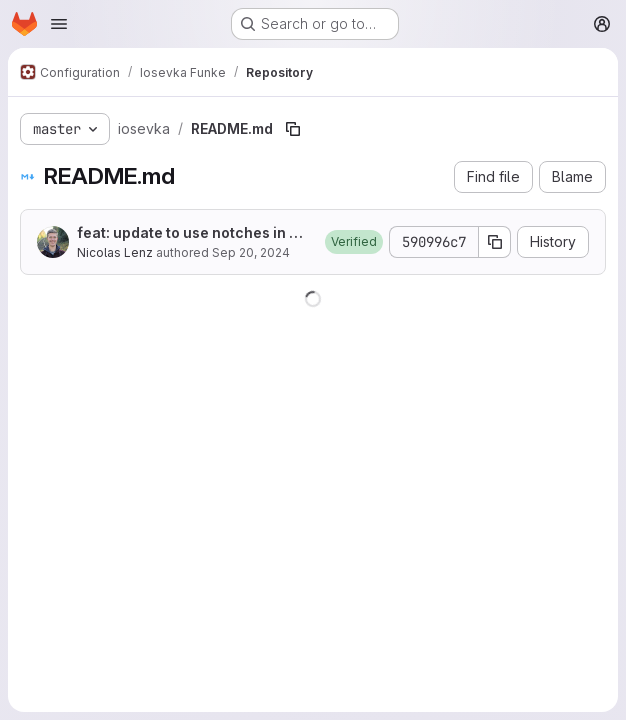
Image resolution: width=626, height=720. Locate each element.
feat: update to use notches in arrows (193, 233)
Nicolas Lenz (115, 252)
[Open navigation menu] (59, 24)
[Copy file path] (293, 129)
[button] (354, 242)
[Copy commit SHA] (495, 242)
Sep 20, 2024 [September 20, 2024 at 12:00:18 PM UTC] (251, 252)
